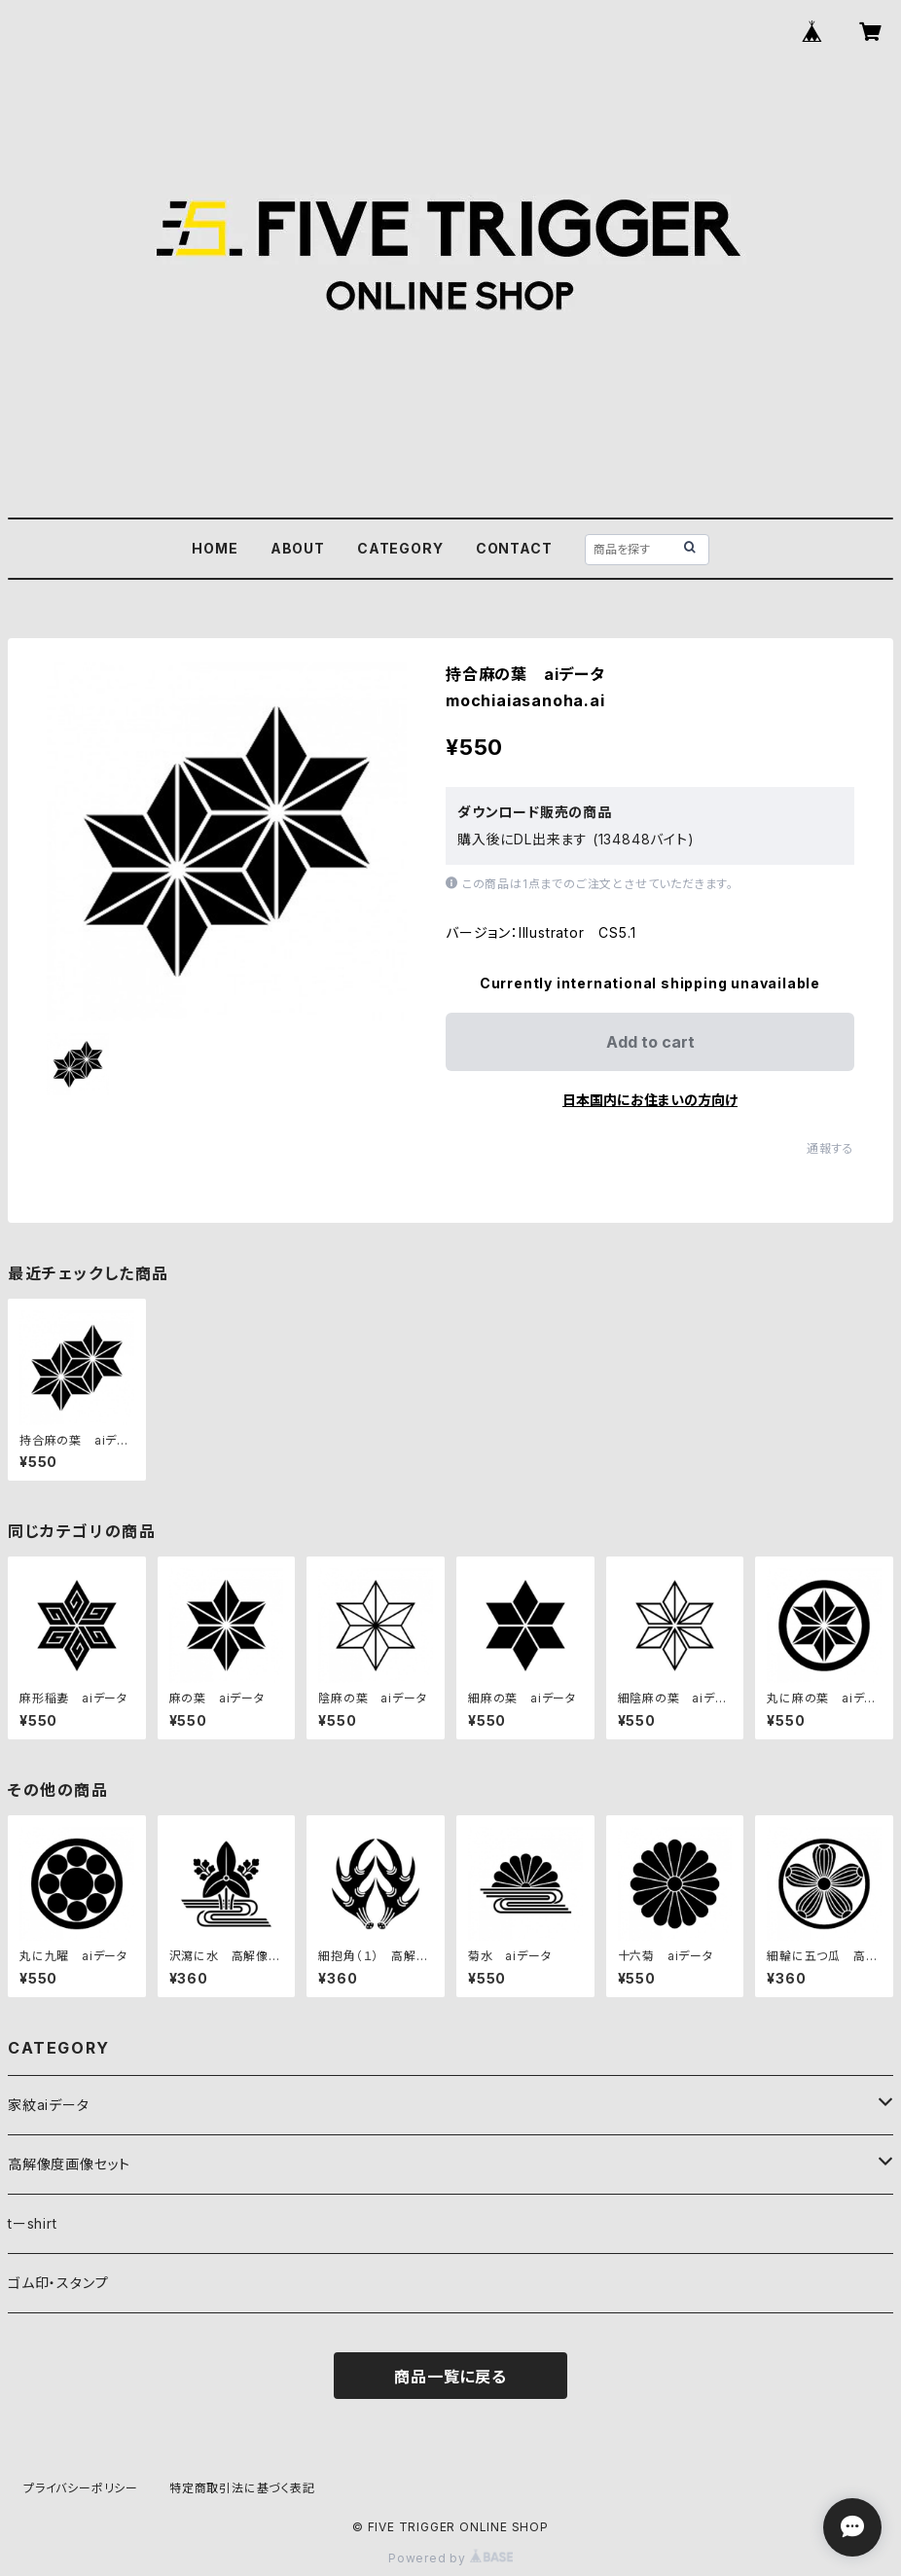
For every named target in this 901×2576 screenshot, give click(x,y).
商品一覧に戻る (450, 2376)
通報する (830, 1148)
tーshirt (32, 2223)
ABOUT (297, 548)
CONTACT (514, 548)
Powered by (450, 2558)
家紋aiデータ (49, 2104)
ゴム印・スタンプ (58, 2282)
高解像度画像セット (69, 2164)
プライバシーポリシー (80, 2488)
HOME (214, 548)
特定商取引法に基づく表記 (242, 2488)
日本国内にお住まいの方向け (650, 1099)
